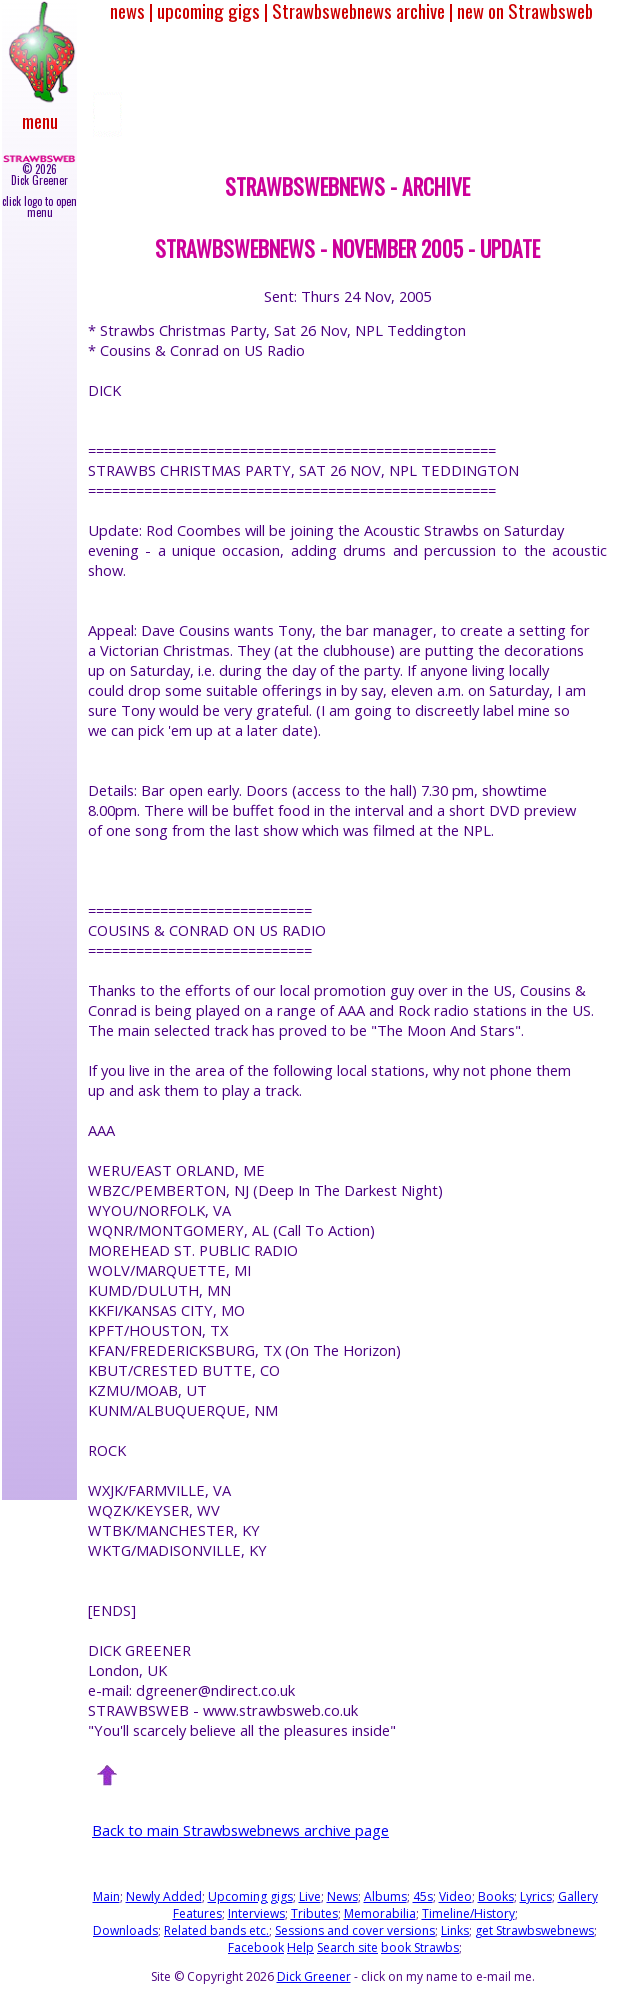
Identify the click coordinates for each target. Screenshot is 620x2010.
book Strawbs (420, 1947)
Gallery (578, 1896)
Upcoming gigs (250, 1896)
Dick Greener (314, 1976)
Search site (347, 1947)
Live (310, 1896)
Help (300, 1947)
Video (455, 1896)
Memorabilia (380, 1913)
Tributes (314, 1913)
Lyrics (536, 1896)
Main (106, 1896)
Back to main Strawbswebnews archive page (240, 1830)
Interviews (256, 1913)
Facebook (256, 1947)
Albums (385, 1896)
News (342, 1896)
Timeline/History (468, 1913)
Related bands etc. (216, 1930)
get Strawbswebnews (534, 1930)
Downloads (125, 1930)
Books (496, 1896)
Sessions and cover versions (355, 1930)
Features (197, 1913)
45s (423, 1896)
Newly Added (164, 1896)
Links (455, 1930)
